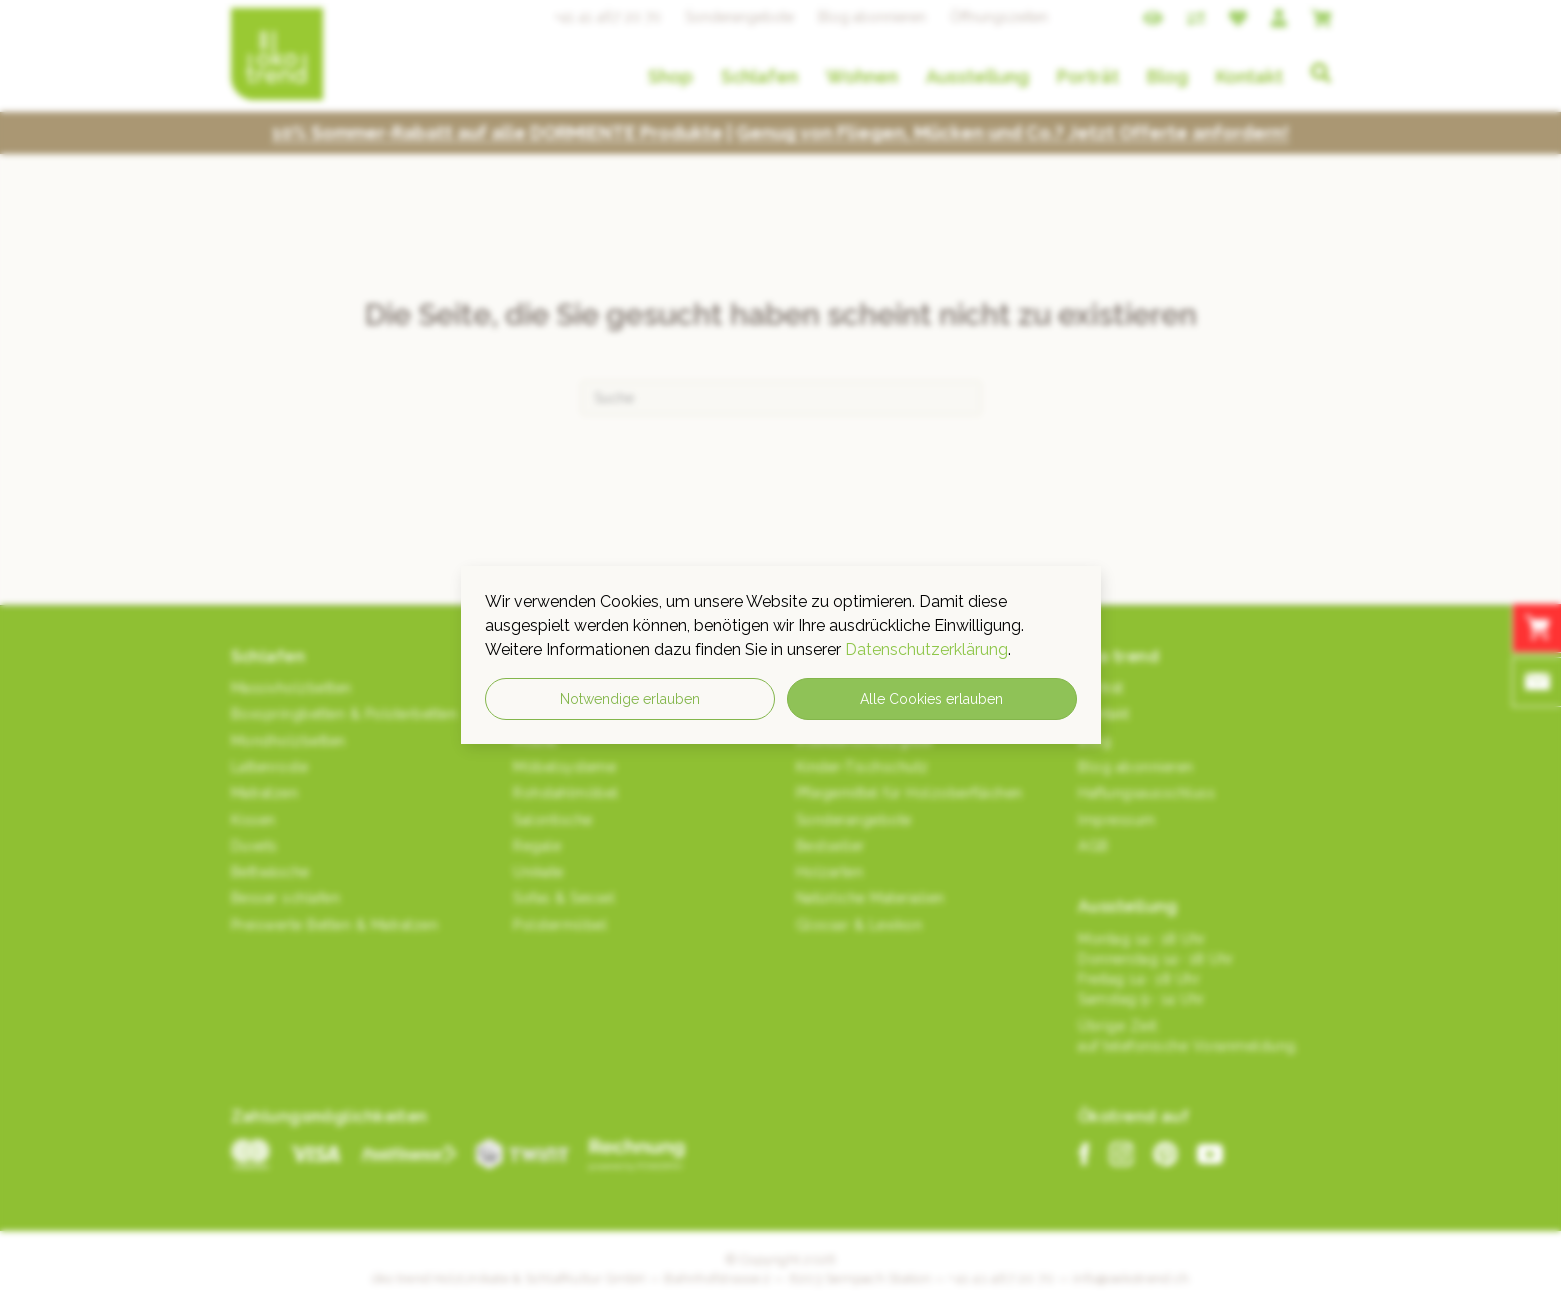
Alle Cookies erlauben (931, 699)
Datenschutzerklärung (926, 649)
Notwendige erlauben (630, 699)
